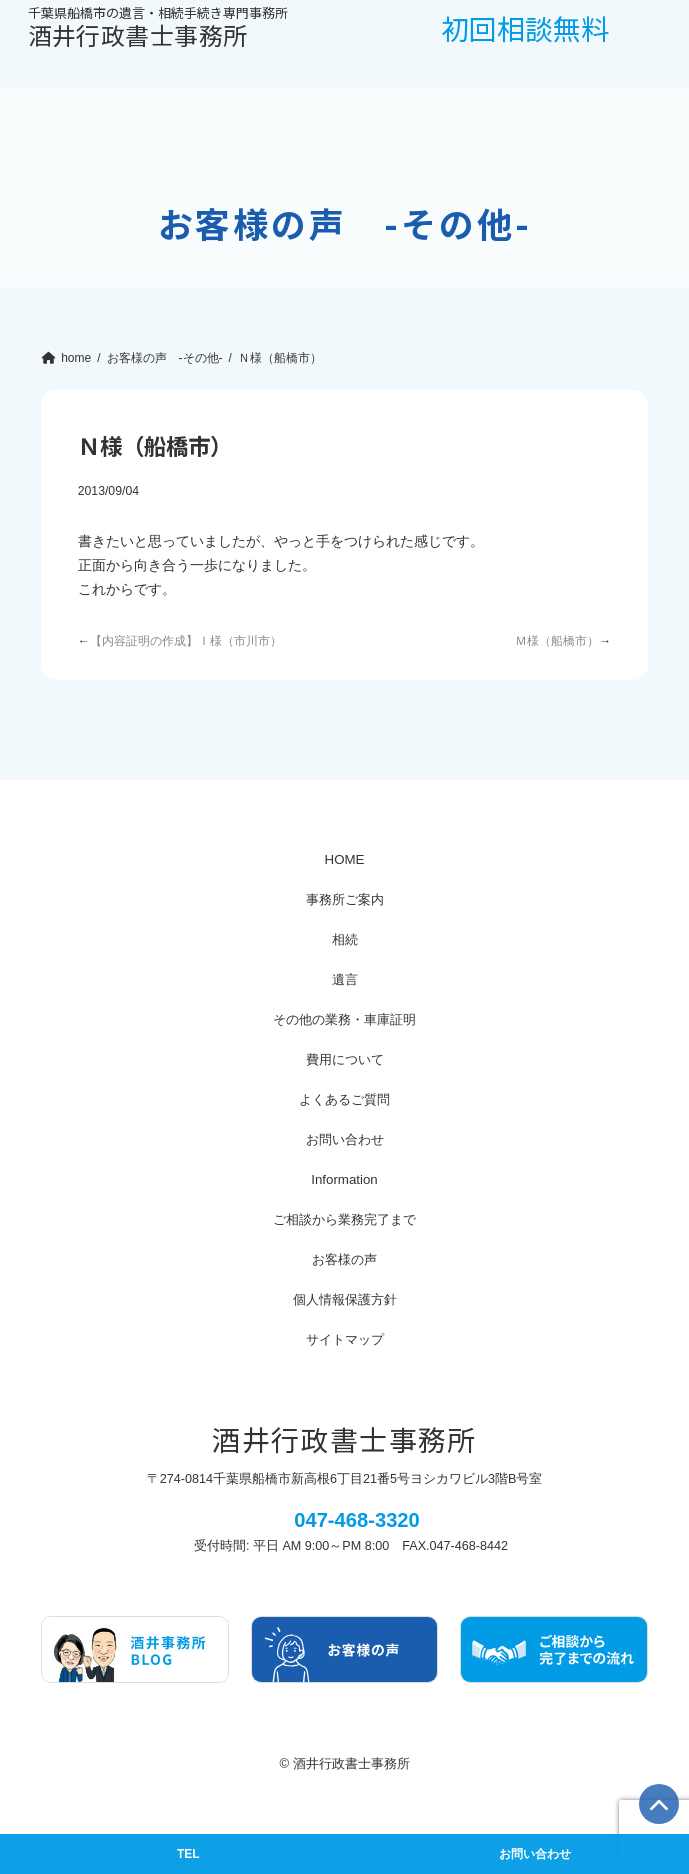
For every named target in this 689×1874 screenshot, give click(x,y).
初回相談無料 (525, 28)
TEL (188, 1854)
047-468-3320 (357, 1520)
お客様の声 (344, 1259)
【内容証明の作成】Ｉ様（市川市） (186, 641)
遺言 (345, 979)
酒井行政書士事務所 (158, 29)
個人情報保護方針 (345, 1299)
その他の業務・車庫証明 (344, 1019)
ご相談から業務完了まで (344, 1219)
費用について (345, 1059)
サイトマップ (345, 1339)
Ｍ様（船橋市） (557, 641)
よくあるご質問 (344, 1099)
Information (344, 1179)
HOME (345, 859)
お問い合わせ (345, 1139)
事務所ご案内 (345, 899)
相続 (345, 939)
